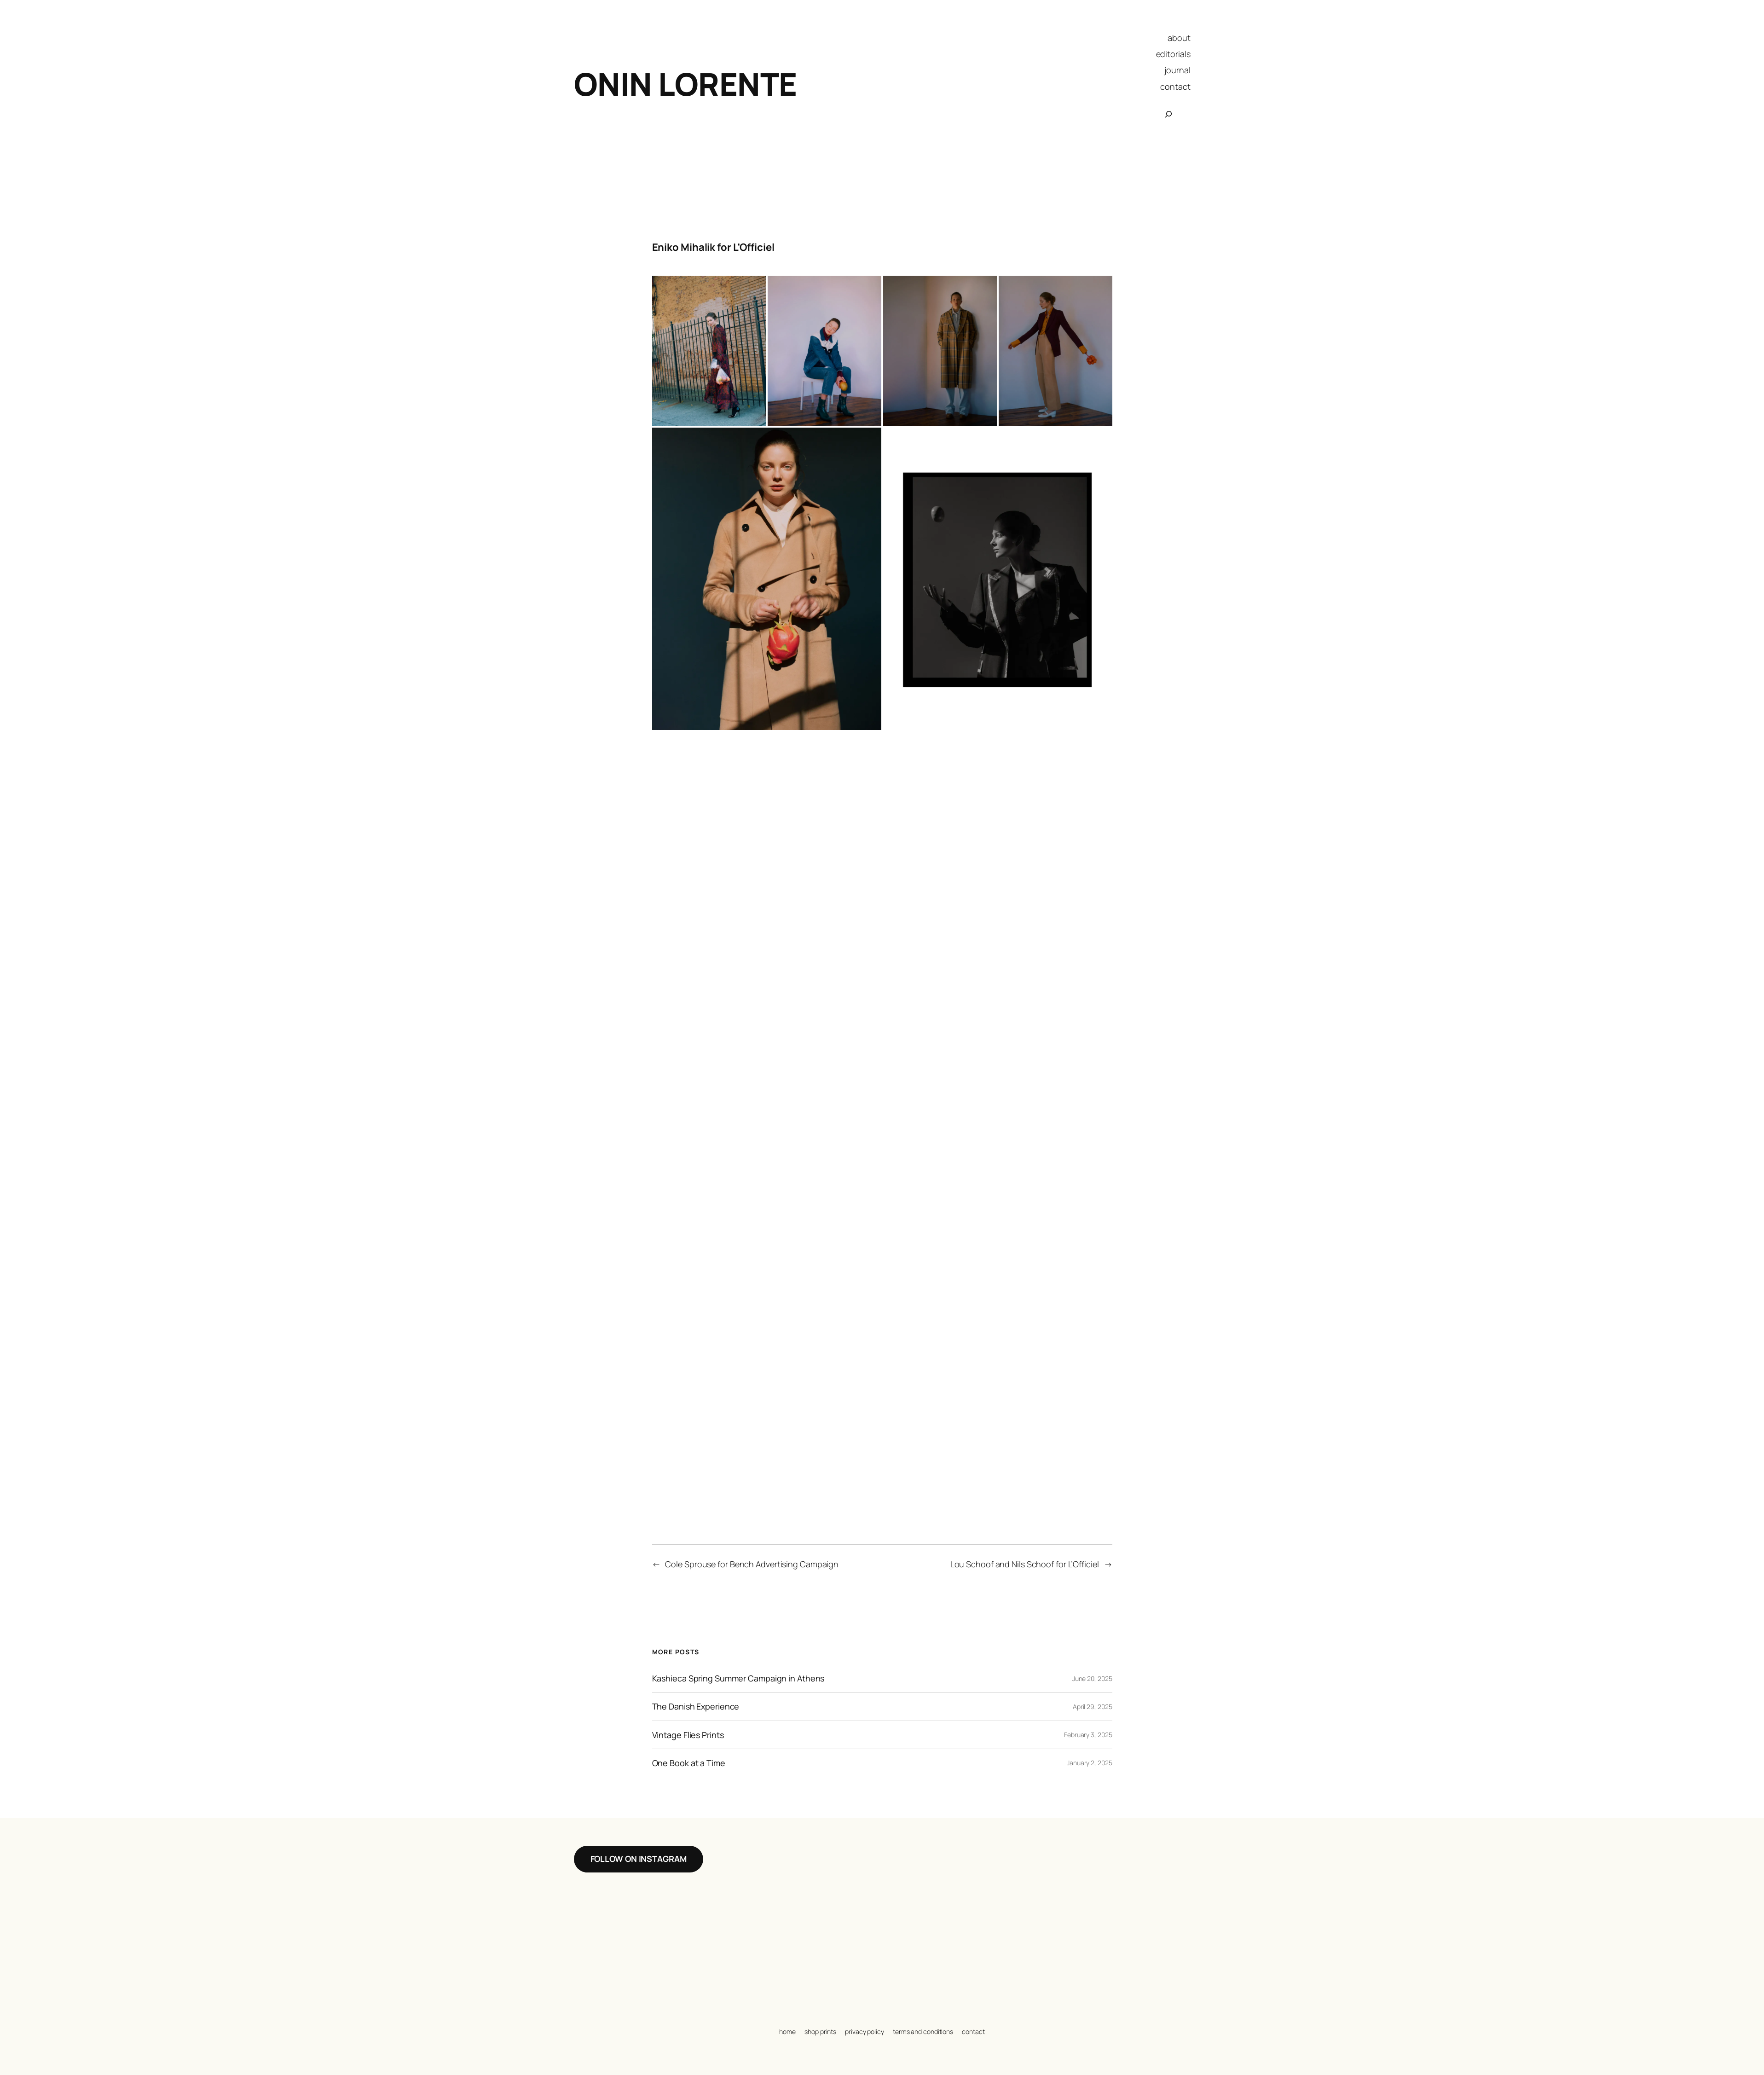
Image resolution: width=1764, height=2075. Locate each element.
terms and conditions (923, 2031)
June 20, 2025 (1092, 1678)
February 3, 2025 (1088, 1734)
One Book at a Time (688, 1763)
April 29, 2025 (1092, 1706)
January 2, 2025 (1089, 1762)
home (787, 2031)
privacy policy (864, 2031)
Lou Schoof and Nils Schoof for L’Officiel (1024, 1564)
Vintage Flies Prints (688, 1734)
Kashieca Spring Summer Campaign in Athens (738, 1678)
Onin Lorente (685, 84)
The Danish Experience (696, 1706)
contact (973, 2031)
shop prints (820, 2031)
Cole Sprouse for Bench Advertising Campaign (752, 1564)
